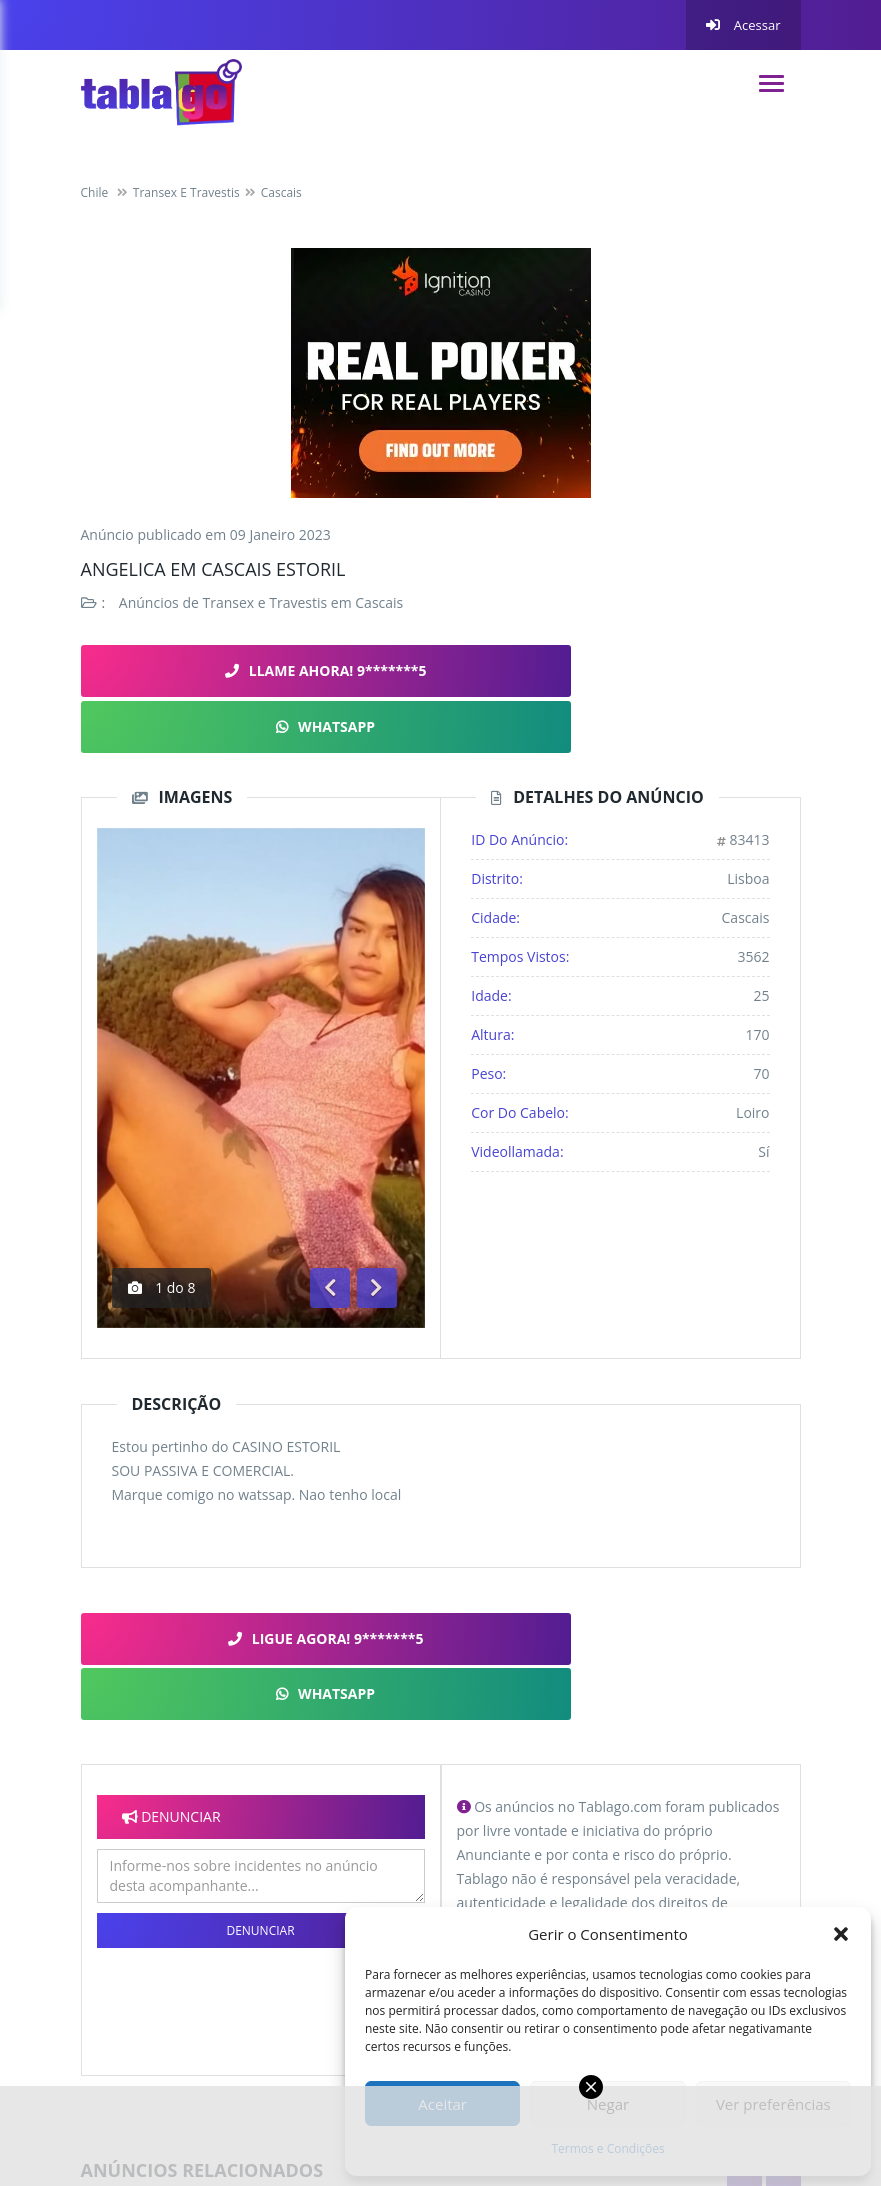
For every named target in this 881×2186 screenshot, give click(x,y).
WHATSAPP (618, 670)
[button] (841, 1934)
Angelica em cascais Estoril (213, 569)
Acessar (743, 25)
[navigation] (771, 83)
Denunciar (260, 1811)
